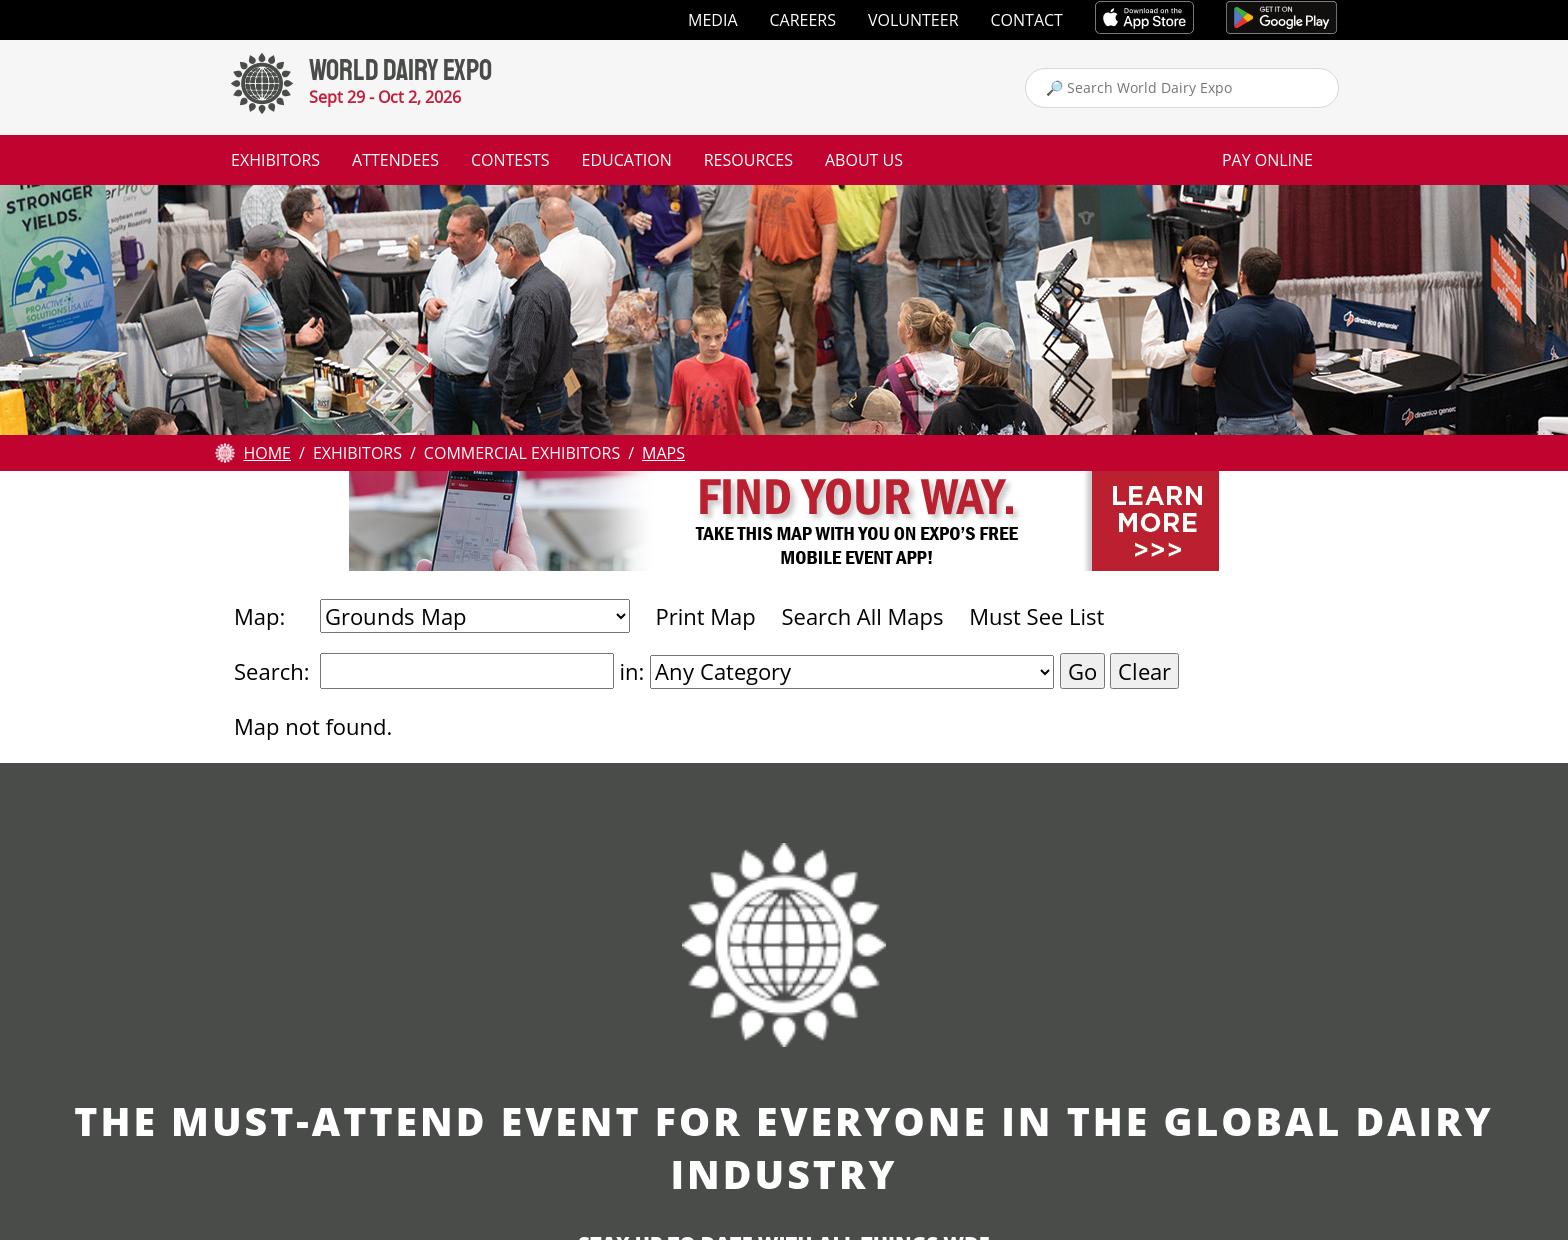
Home (267, 453)
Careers (803, 20)
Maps (663, 453)
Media (712, 20)
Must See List (1036, 616)
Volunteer (913, 20)
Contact (1027, 20)
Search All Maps (862, 616)
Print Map (705, 616)
